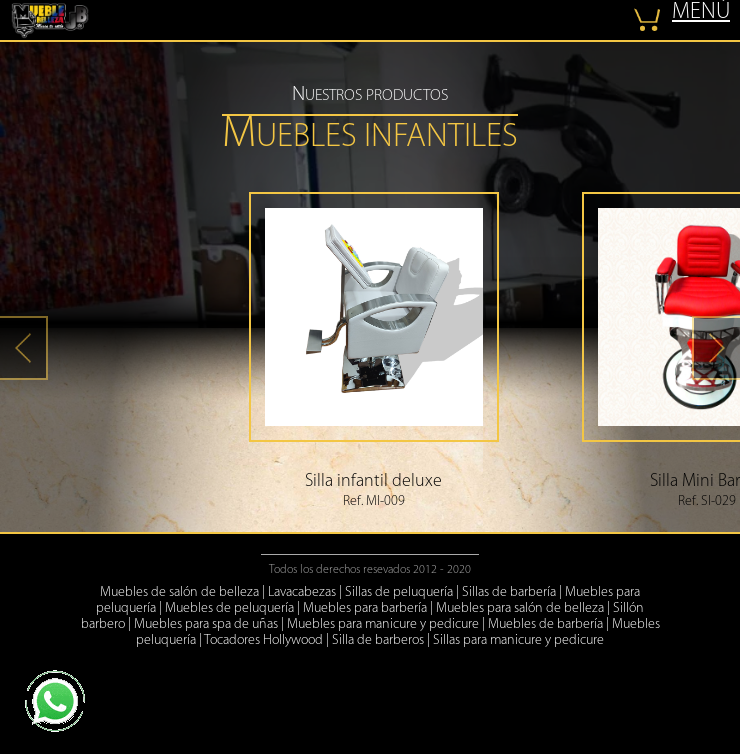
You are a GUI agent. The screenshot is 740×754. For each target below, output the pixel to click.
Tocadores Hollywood (263, 640)
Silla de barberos (378, 640)
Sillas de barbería (509, 592)
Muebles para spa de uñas (206, 624)
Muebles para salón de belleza (520, 608)
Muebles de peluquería (229, 608)
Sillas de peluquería (399, 592)
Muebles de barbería (545, 624)
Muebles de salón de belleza (179, 592)
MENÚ (701, 12)
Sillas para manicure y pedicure (518, 640)
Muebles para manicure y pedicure (383, 624)
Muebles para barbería (365, 608)
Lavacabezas (302, 592)
